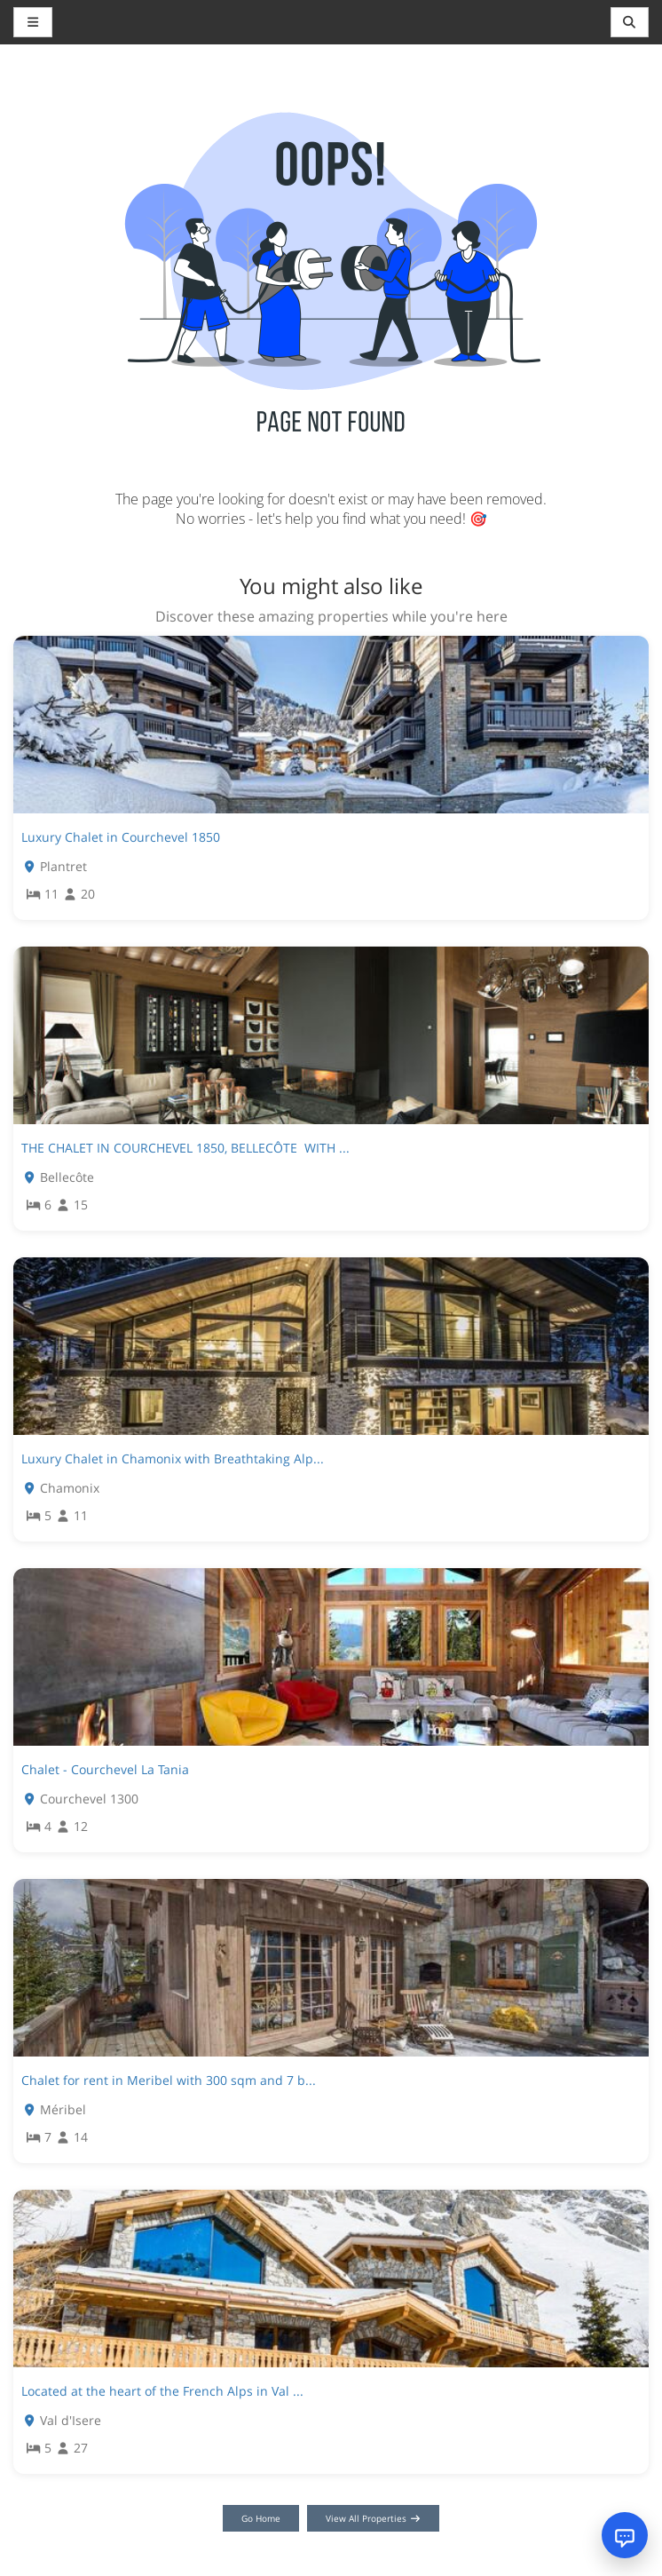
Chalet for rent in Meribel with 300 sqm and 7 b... (168, 2080)
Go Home (260, 2518)
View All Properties (373, 2518)
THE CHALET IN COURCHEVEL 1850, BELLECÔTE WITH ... (185, 1147)
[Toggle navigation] (630, 22)
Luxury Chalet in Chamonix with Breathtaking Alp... (172, 1458)
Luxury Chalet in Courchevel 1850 (120, 836)
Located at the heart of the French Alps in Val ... (162, 2390)
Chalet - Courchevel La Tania (105, 1769)
